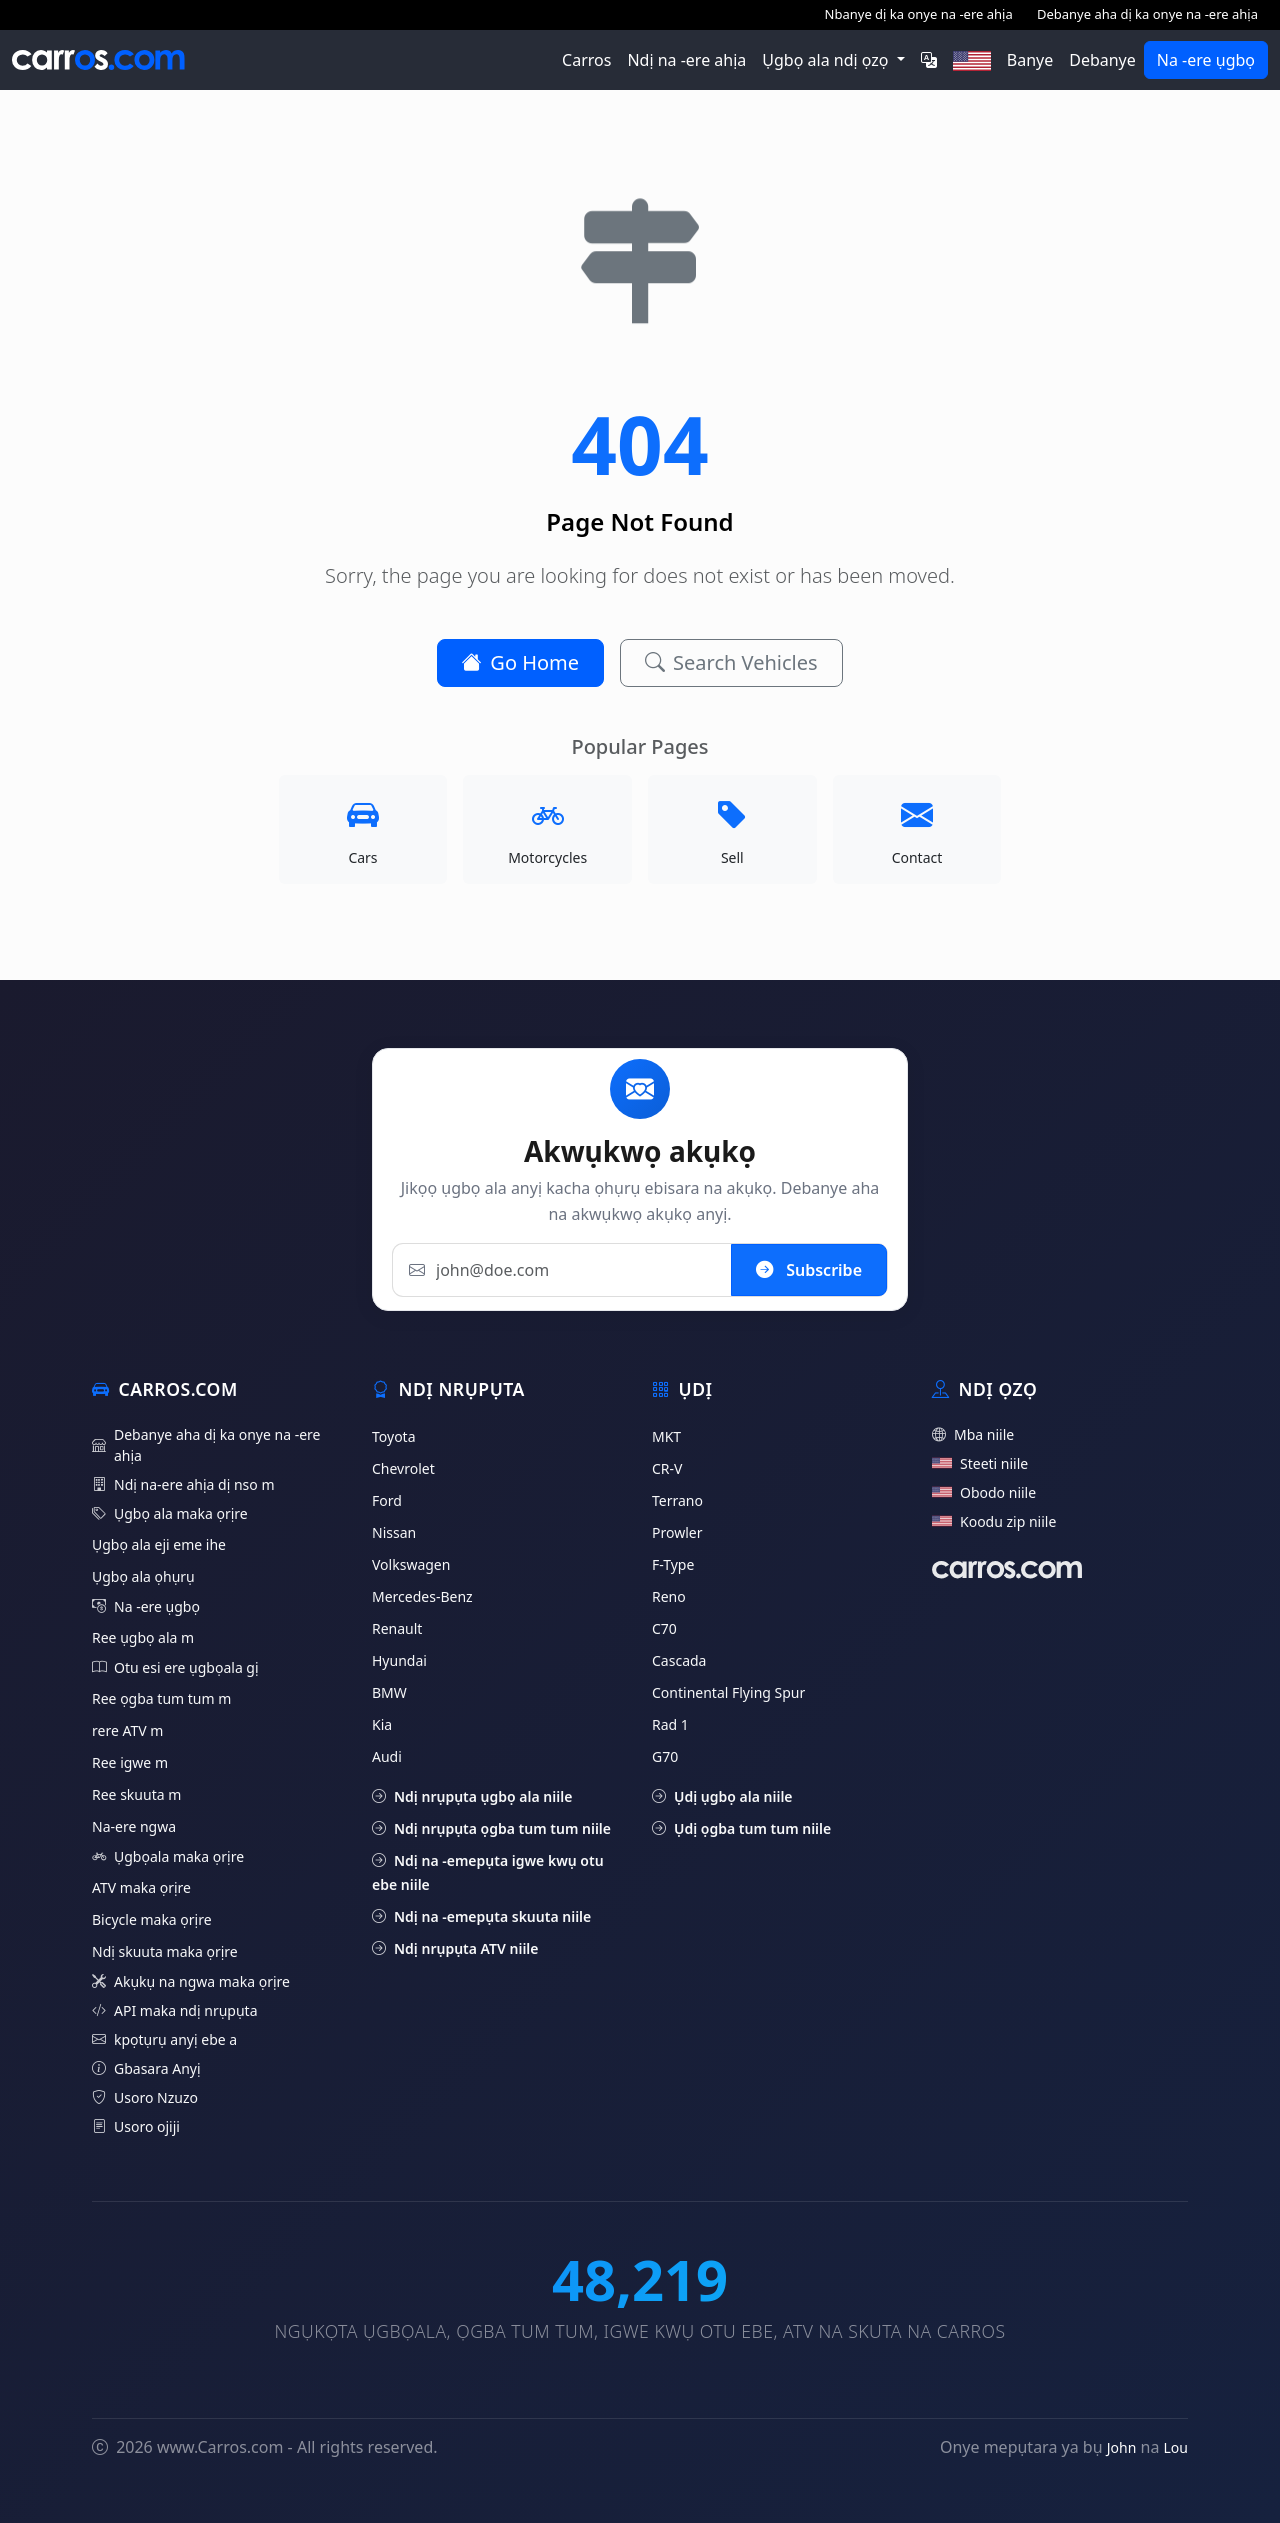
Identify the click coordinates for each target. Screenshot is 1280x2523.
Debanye (1102, 60)
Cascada (679, 1660)
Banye (1030, 60)
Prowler (677, 1532)
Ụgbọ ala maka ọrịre (170, 1513)
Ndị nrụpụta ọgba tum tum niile (491, 1828)
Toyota (394, 1436)
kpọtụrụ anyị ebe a (164, 2039)
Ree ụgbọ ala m (143, 1637)
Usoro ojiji (136, 2126)
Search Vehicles (731, 662)
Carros (586, 60)
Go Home (520, 662)
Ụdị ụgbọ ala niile (722, 1796)
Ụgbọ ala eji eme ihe (159, 1544)
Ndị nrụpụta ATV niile (455, 1948)
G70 (665, 1756)
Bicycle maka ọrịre (152, 1919)
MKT (666, 1436)
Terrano (677, 1500)
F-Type (673, 1564)
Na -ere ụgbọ (1206, 60)
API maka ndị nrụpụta (175, 2010)
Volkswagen (411, 1564)
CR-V (667, 1468)
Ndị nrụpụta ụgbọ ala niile (472, 1796)
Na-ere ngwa (134, 1826)
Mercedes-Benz (422, 1596)
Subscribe (809, 1269)
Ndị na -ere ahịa (686, 60)
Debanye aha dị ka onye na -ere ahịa (1147, 14)
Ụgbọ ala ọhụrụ (143, 1576)
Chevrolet (403, 1468)
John (1122, 2447)
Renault (397, 1628)
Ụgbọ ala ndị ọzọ (827, 60)
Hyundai (399, 1660)
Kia (382, 1724)
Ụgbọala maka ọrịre (168, 1856)
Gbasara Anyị (146, 2068)
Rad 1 (670, 1724)
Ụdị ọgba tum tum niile (741, 1828)
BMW (389, 1692)
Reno (669, 1596)
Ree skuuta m (136, 1794)
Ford (387, 1500)
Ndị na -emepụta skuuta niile (481, 1916)
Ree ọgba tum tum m (161, 1698)
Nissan (394, 1532)
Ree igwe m (130, 1762)
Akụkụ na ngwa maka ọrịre (191, 1981)
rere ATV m (127, 1730)
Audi (387, 1756)
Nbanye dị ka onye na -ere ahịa (919, 14)
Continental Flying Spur (728, 1692)
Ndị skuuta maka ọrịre (165, 1951)
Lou (1176, 2447)
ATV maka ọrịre (141, 1887)
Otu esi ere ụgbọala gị (175, 1667)
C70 (664, 1628)
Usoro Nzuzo (145, 2097)
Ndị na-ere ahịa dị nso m (183, 1484)
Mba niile (973, 1434)
